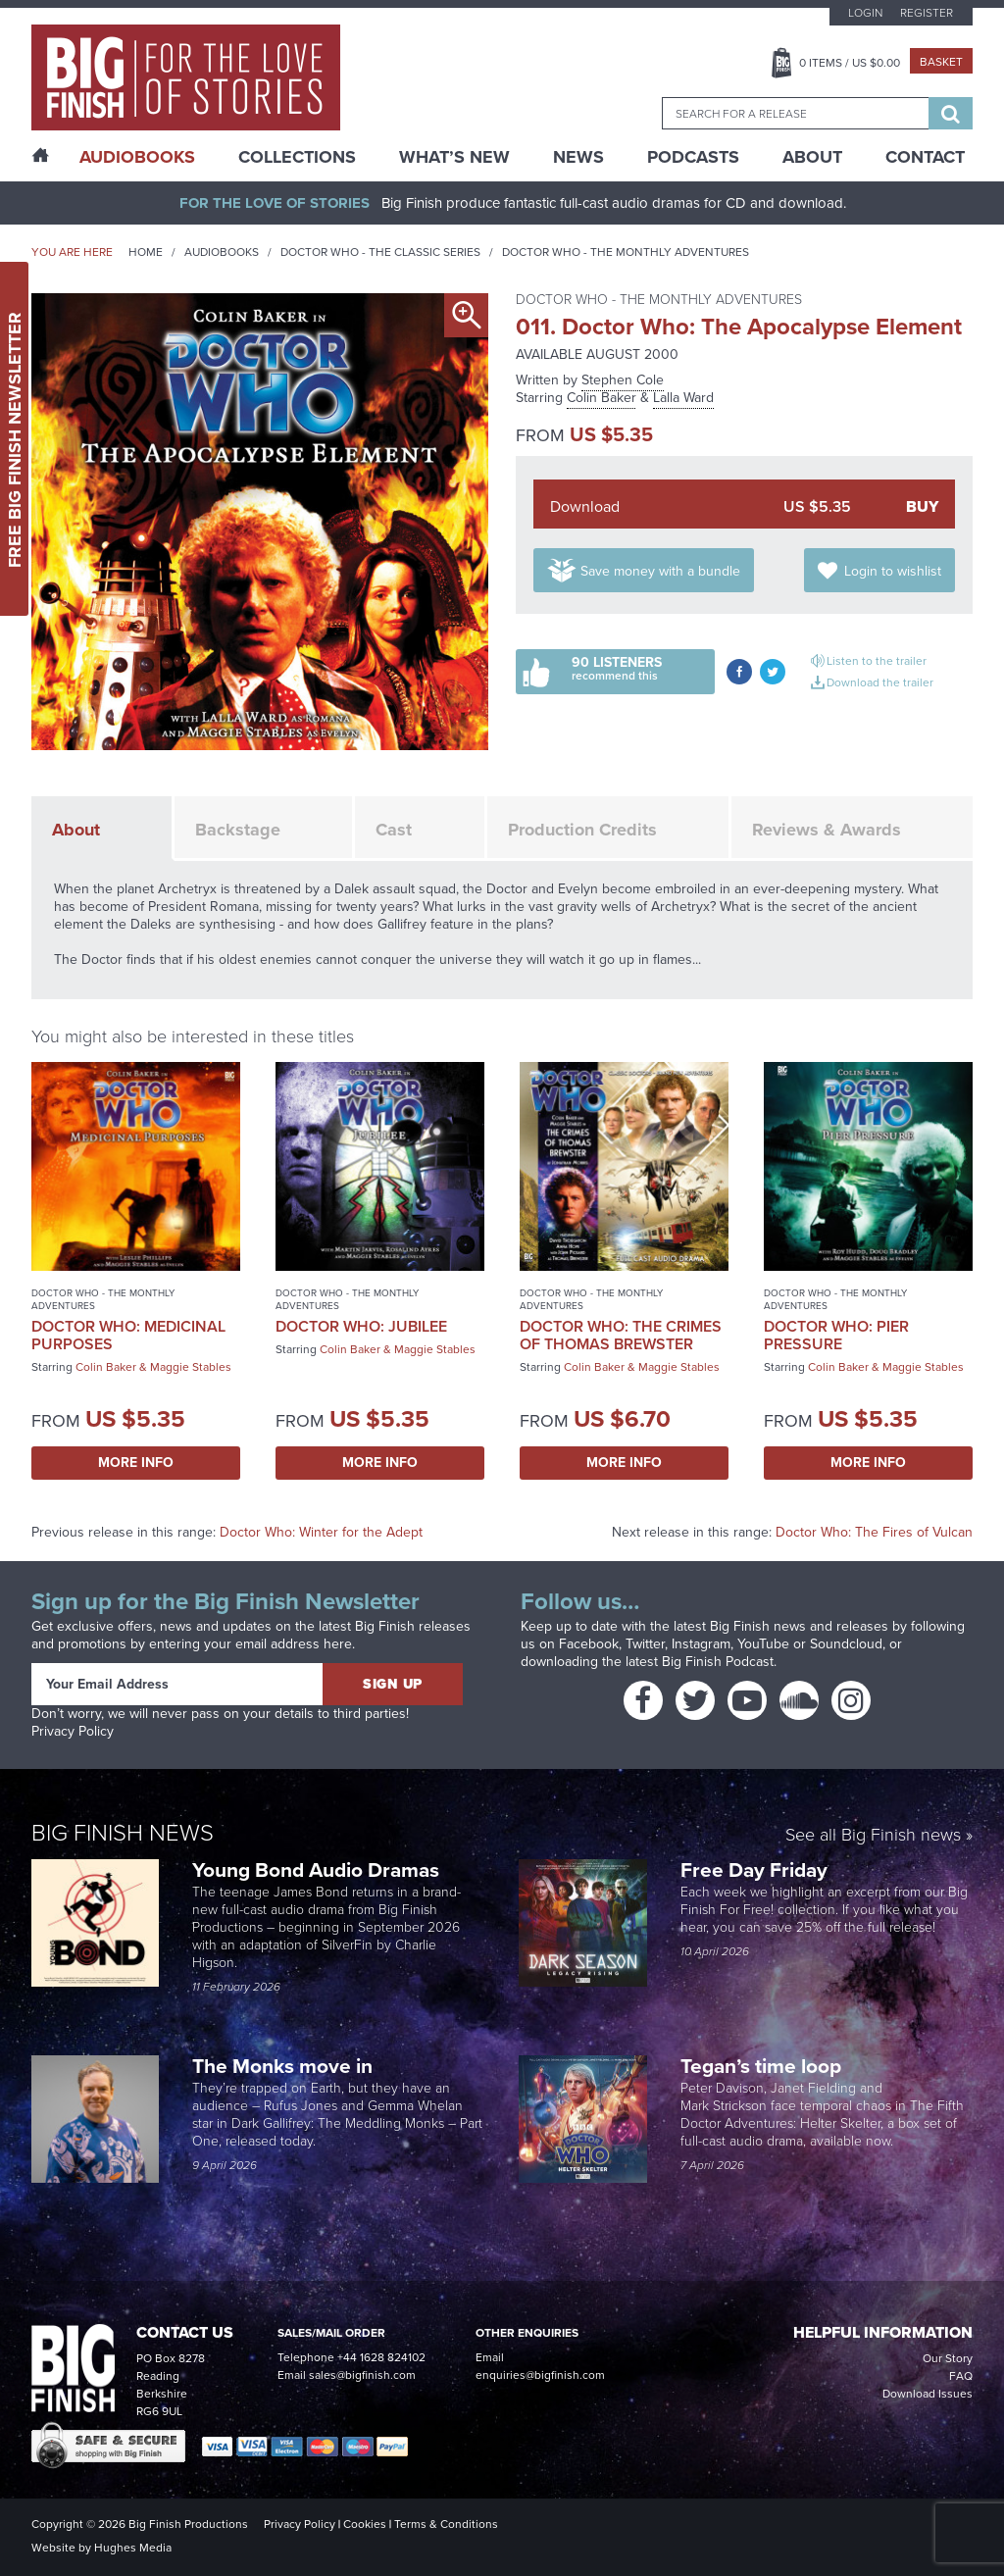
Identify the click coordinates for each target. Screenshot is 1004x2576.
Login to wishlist (892, 571)
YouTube (763, 1644)
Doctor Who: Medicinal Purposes (128, 1335)
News (578, 157)
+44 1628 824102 (381, 2357)
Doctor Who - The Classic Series (380, 252)
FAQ (961, 2376)
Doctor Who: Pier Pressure (836, 1335)
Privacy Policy (72, 1731)
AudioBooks (137, 157)
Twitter (645, 1644)
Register (926, 13)
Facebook (589, 1644)
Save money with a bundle (660, 571)
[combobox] (795, 113)
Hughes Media (133, 2547)
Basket (941, 62)
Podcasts (693, 157)
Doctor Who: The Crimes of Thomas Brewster (621, 1335)
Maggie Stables (190, 1367)
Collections (297, 157)
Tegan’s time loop (763, 2065)
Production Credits (582, 829)
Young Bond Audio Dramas (318, 1869)
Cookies (364, 2524)
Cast (394, 829)
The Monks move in (282, 2065)
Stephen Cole (622, 380)
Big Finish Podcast (718, 1661)
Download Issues (927, 2393)
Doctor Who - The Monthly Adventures (625, 252)
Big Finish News (122, 1832)
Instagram (701, 1644)
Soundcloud (846, 1644)
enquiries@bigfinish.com (540, 2375)
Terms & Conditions (446, 2524)
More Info (136, 1462)
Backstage (237, 829)
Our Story (948, 2358)
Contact (925, 157)
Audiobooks (221, 252)
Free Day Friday (754, 1869)
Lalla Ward (683, 397)
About (812, 157)
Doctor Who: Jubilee (361, 1326)
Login (865, 13)
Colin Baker (601, 397)
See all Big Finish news (873, 1836)
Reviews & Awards (826, 829)
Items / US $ (849, 63)
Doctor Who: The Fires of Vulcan (874, 1532)
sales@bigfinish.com (362, 2375)
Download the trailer (880, 682)
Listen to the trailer (877, 661)
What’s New (454, 157)
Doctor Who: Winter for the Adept (321, 1532)
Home (145, 252)
